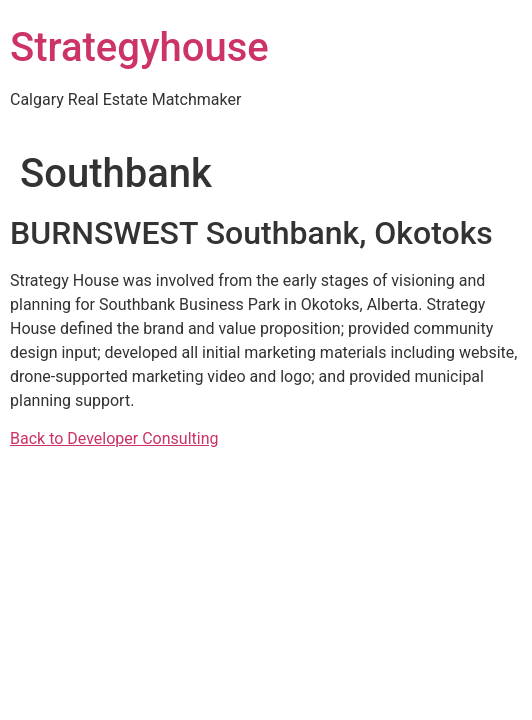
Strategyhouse (139, 47)
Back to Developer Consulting (114, 438)
